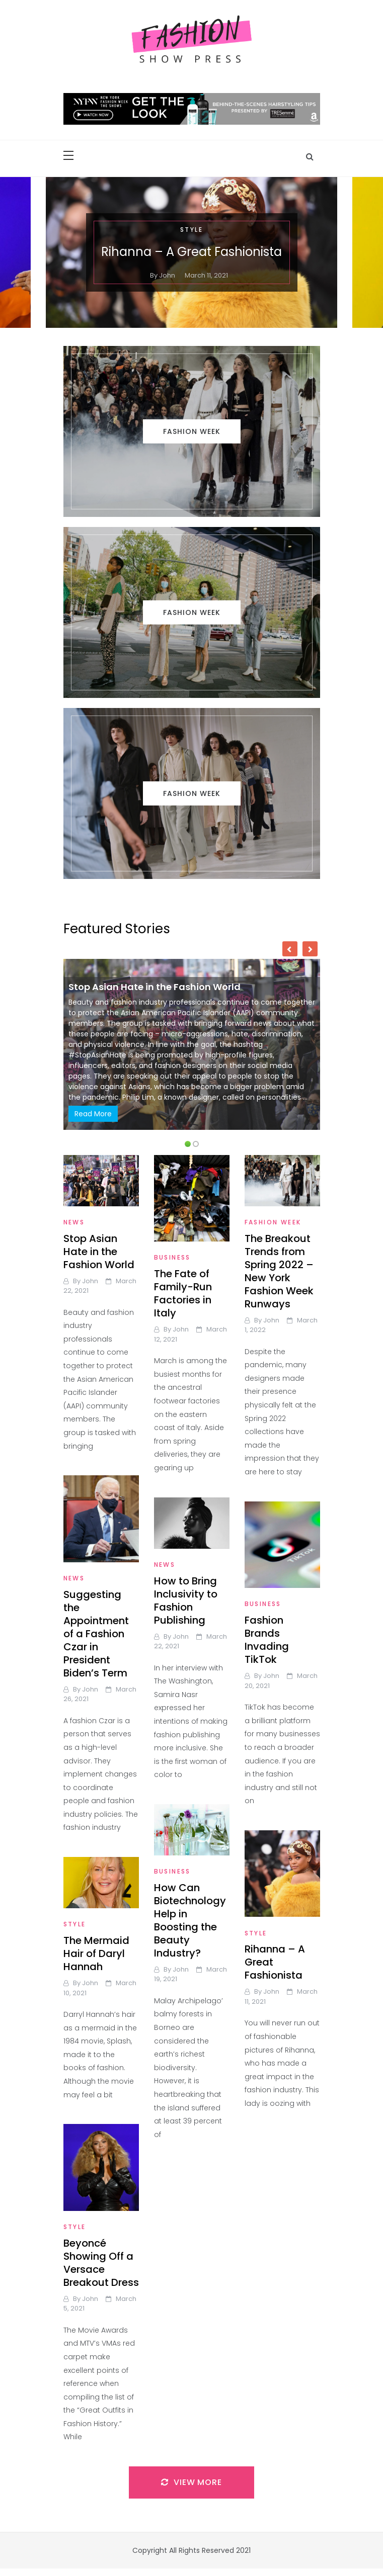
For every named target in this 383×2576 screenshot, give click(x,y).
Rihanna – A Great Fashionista (191, 251)
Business (172, 1257)
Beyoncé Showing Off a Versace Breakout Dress (101, 2262)
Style (191, 229)
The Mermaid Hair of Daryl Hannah (96, 1953)
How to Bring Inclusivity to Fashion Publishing (185, 1600)
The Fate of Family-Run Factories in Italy (183, 1293)
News (74, 1222)
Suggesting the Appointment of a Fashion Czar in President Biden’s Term (96, 1633)
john (167, 275)
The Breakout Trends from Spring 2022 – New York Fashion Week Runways (279, 1271)
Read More (93, 1114)
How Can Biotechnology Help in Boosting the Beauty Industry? (190, 1920)
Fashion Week (273, 1222)
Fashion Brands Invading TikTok (267, 1639)
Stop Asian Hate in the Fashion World (154, 987)
